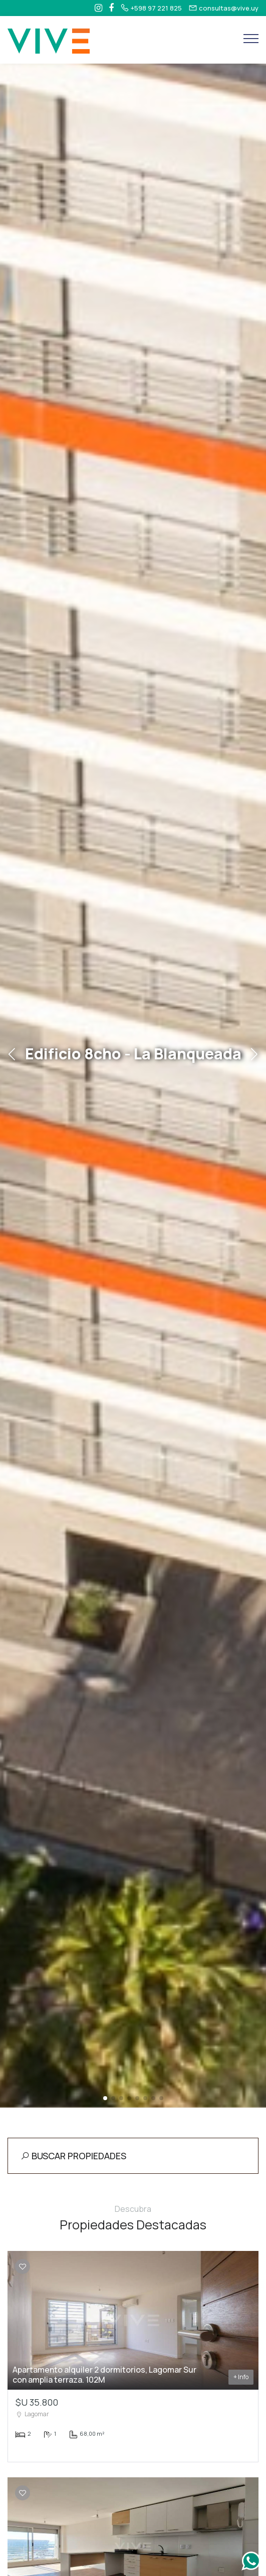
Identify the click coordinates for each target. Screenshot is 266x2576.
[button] (105, 2098)
